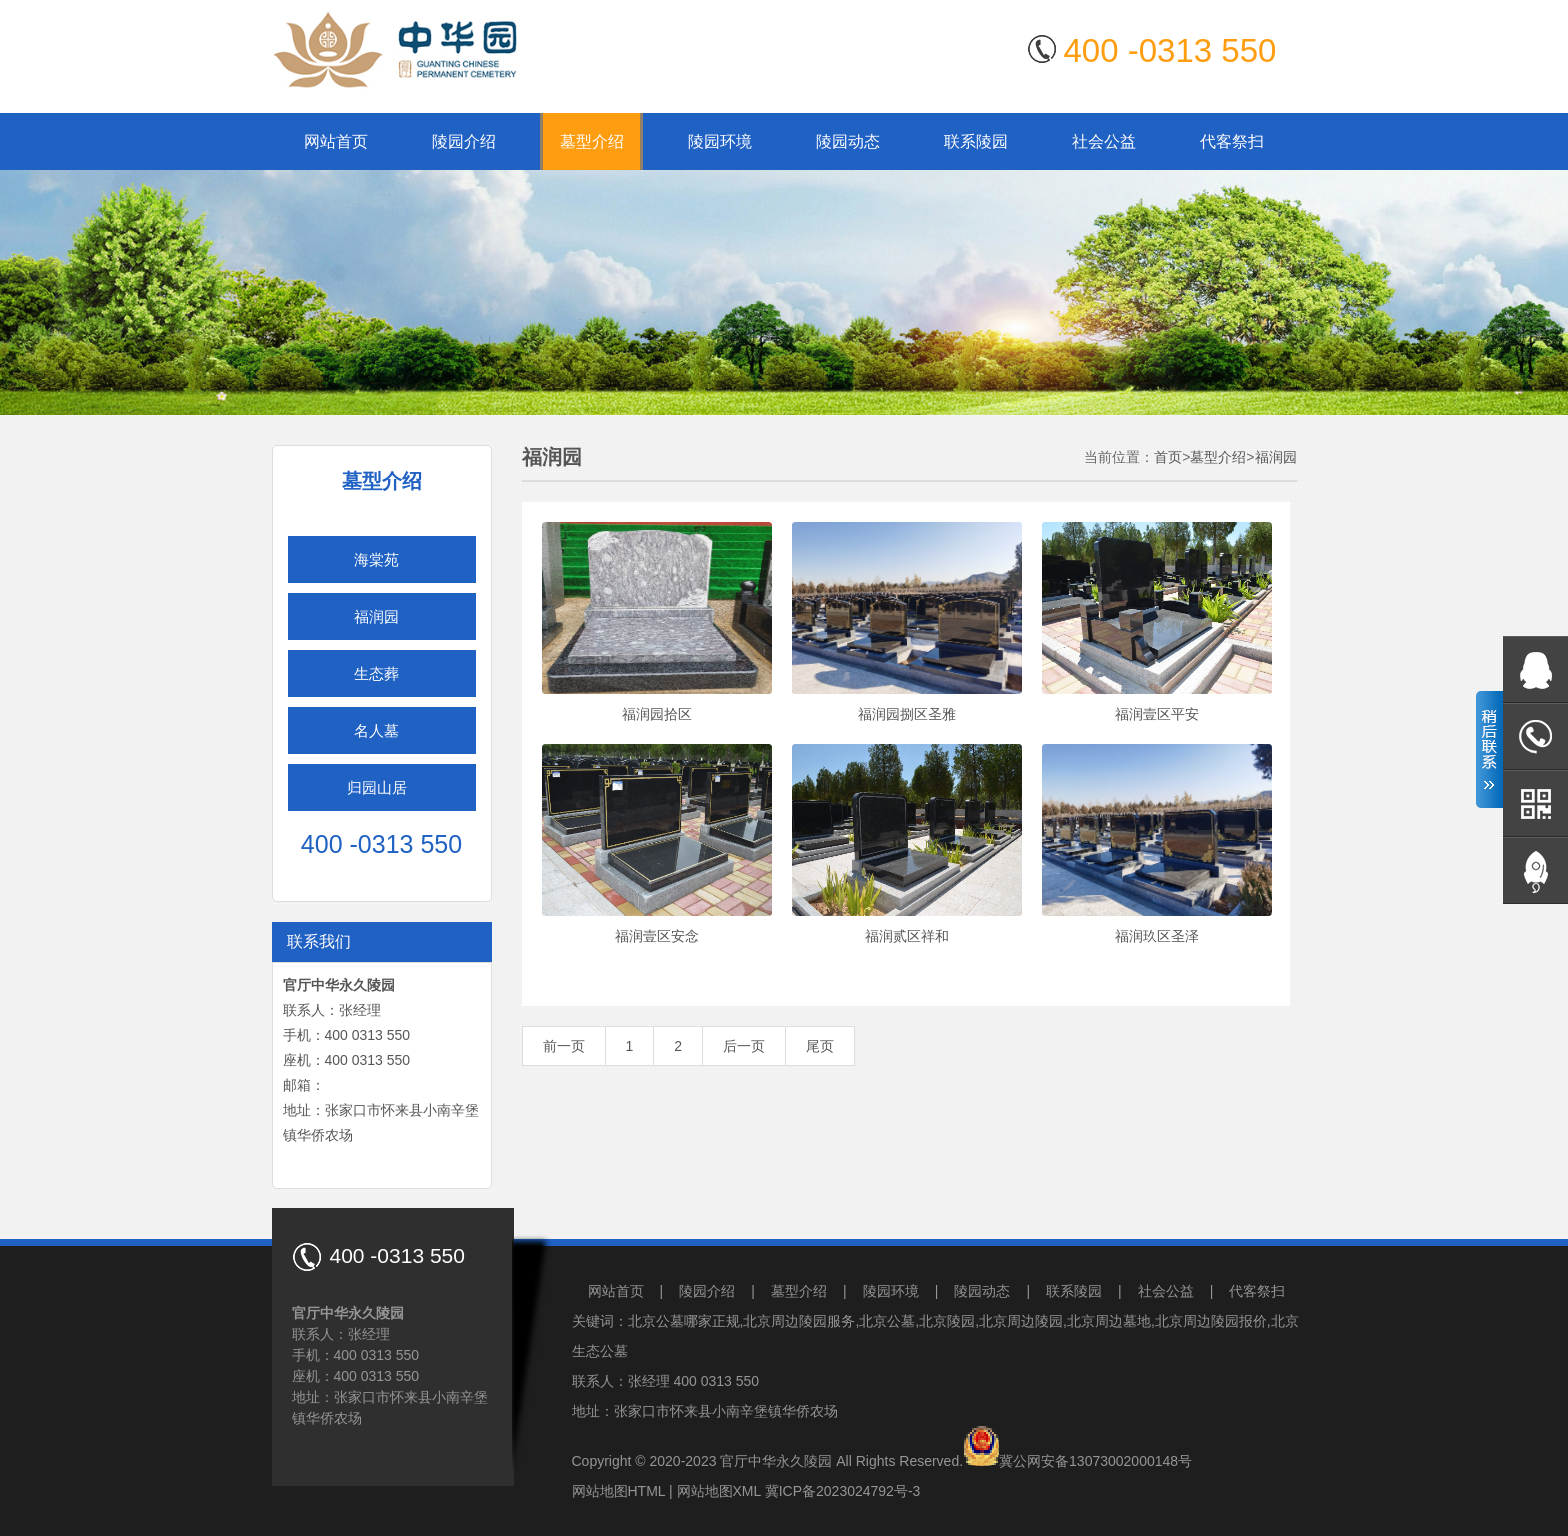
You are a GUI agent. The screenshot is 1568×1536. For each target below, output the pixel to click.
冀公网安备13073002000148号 (1095, 1461)
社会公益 (1104, 141)
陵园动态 (848, 141)
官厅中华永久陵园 (776, 1461)
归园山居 (377, 787)
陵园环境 (720, 141)
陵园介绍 (464, 141)
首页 (1168, 457)
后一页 (744, 1046)
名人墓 (376, 730)
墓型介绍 (592, 141)
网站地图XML (719, 1491)
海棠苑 (376, 559)
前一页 (564, 1046)
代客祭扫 (1232, 141)
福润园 (376, 616)
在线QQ (1535, 669)
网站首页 (336, 141)
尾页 (820, 1046)
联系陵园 (976, 141)
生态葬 (376, 673)
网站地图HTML (619, 1491)
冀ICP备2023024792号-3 (843, 1491)
